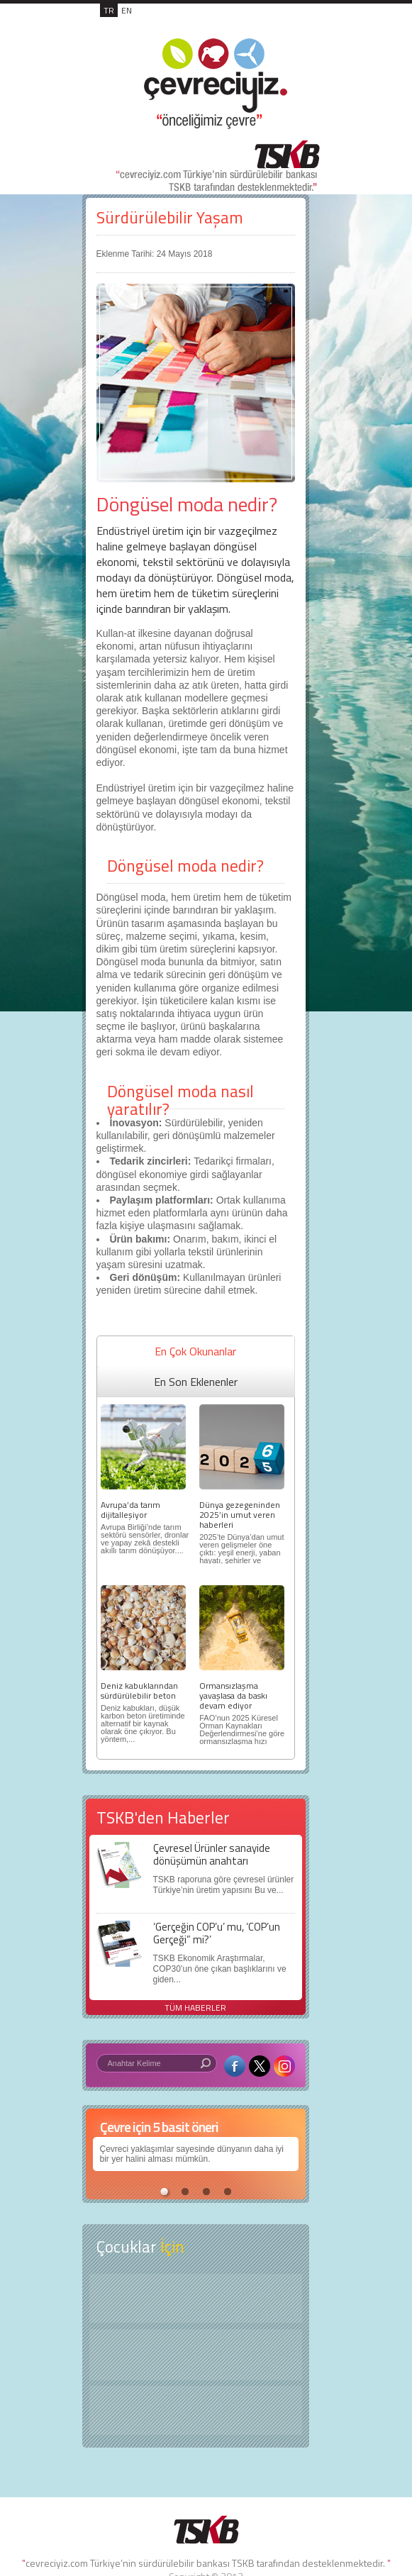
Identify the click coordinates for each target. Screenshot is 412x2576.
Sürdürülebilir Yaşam (169, 217)
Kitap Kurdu (195, 2410)
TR (109, 10)
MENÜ (291, 25)
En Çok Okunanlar (195, 1351)
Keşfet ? (195, 2298)
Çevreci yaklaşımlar (137, 2149)
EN (126, 10)
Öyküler (195, 2354)
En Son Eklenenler (196, 1381)
